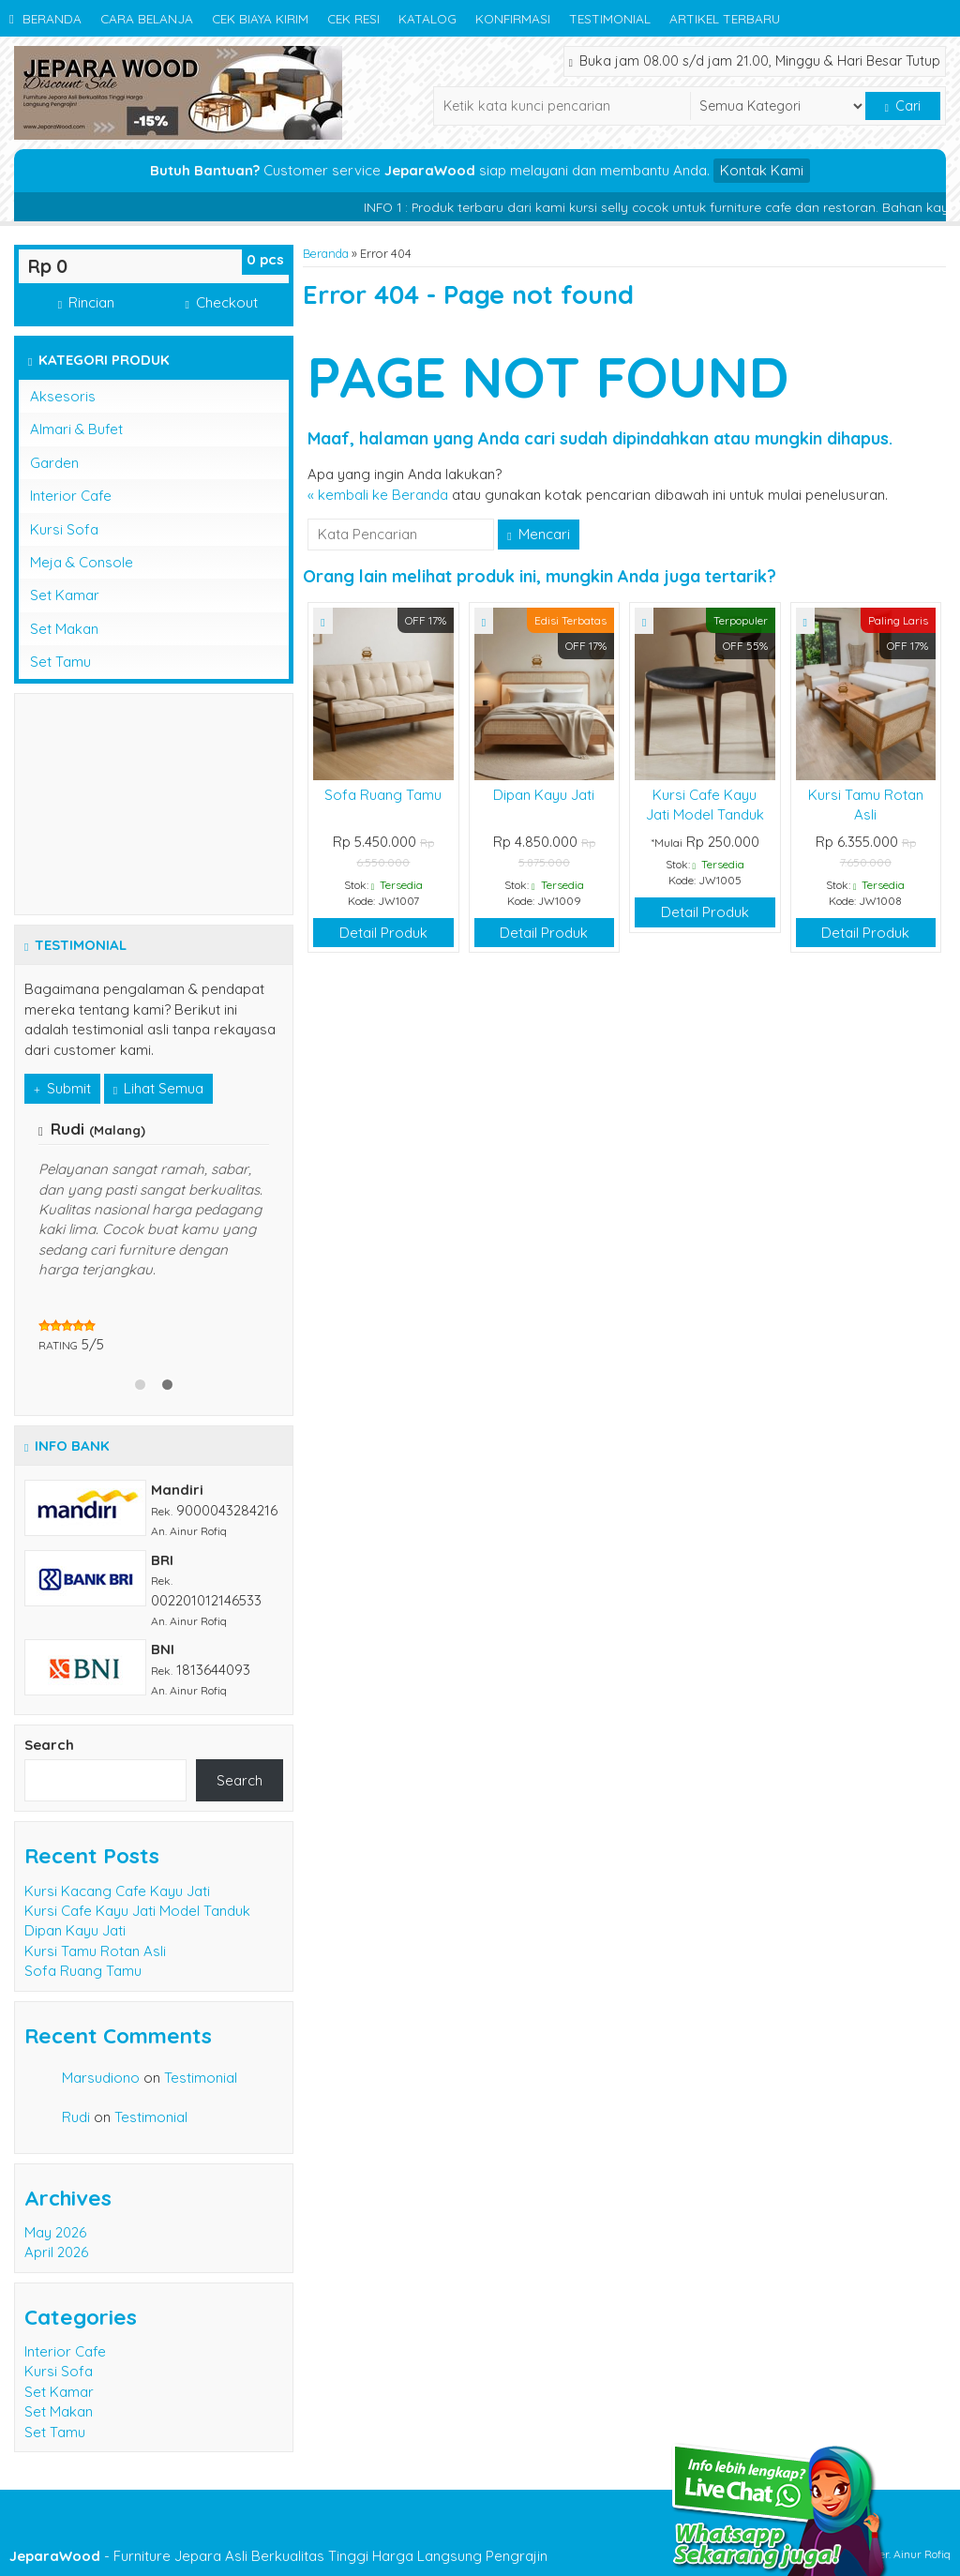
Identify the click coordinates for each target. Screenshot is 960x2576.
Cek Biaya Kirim (260, 18)
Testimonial (610, 18)
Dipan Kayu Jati (543, 795)
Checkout (221, 302)
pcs (265, 259)
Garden (54, 463)
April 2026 (56, 2252)
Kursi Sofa (64, 529)
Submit (62, 1088)
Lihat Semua (158, 1088)
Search (49, 1745)
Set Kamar (64, 595)
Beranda (45, 18)
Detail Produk (383, 933)
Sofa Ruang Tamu (383, 795)
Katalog (427, 18)
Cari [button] (903, 106)
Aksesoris (63, 396)
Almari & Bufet (76, 429)
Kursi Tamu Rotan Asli (95, 1951)
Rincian (86, 302)
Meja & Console (81, 562)
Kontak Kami (761, 170)
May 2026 (55, 2232)
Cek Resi (353, 18)
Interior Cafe (71, 496)
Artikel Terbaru (724, 18)
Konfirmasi (512, 18)
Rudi (76, 2117)
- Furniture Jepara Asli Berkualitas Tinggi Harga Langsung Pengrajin (278, 2556)
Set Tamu (60, 661)
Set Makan (64, 629)
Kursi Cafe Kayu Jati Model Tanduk (137, 1911)
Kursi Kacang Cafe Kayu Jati (117, 1891)
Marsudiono (101, 2077)
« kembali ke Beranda (378, 495)
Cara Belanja (146, 18)
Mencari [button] (538, 534)
